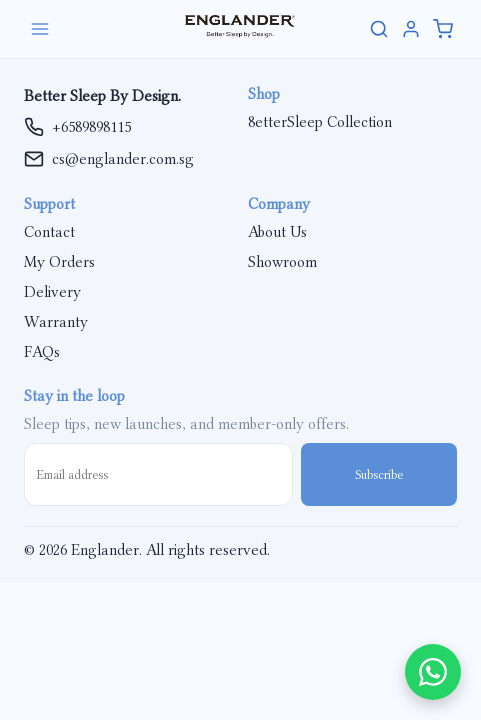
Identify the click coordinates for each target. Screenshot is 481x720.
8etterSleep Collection (320, 122)
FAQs (42, 352)
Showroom (282, 262)
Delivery (52, 292)
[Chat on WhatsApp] (433, 672)
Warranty (56, 322)
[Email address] (158, 474)
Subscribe (379, 474)
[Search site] (379, 29)
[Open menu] (88, 29)
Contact (49, 232)
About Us (277, 232)
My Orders (59, 262)
